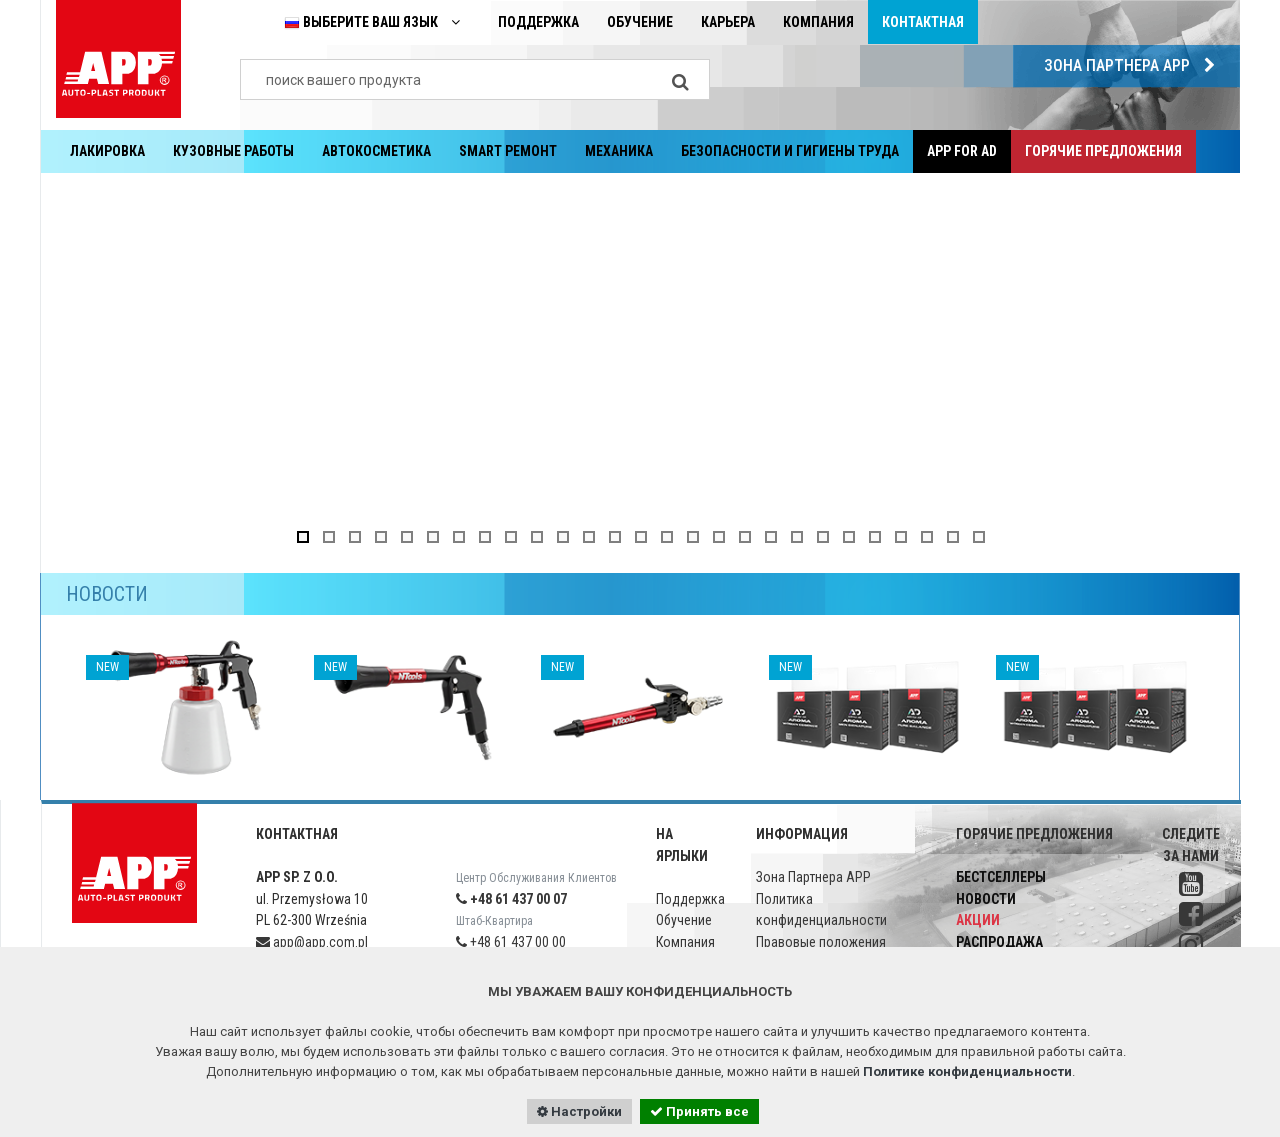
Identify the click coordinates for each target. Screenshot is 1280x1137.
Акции (978, 920)
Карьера (728, 22)
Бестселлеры (1001, 877)
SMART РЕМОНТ (508, 151)
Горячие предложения (1103, 151)
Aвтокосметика (376, 151)
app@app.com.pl (312, 942)
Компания (818, 22)
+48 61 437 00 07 (511, 899)
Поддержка (538, 22)
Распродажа (999, 942)
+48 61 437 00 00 (511, 942)
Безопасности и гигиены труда (790, 151)
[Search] (680, 79)
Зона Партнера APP (1134, 65)
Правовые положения (821, 942)
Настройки (579, 1111)
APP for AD (962, 151)
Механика (619, 151)
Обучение (640, 22)
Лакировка (107, 151)
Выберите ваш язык (377, 22)
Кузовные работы (233, 151)
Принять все (699, 1111)
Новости (986, 899)
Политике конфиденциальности (967, 1071)
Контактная (923, 22)
